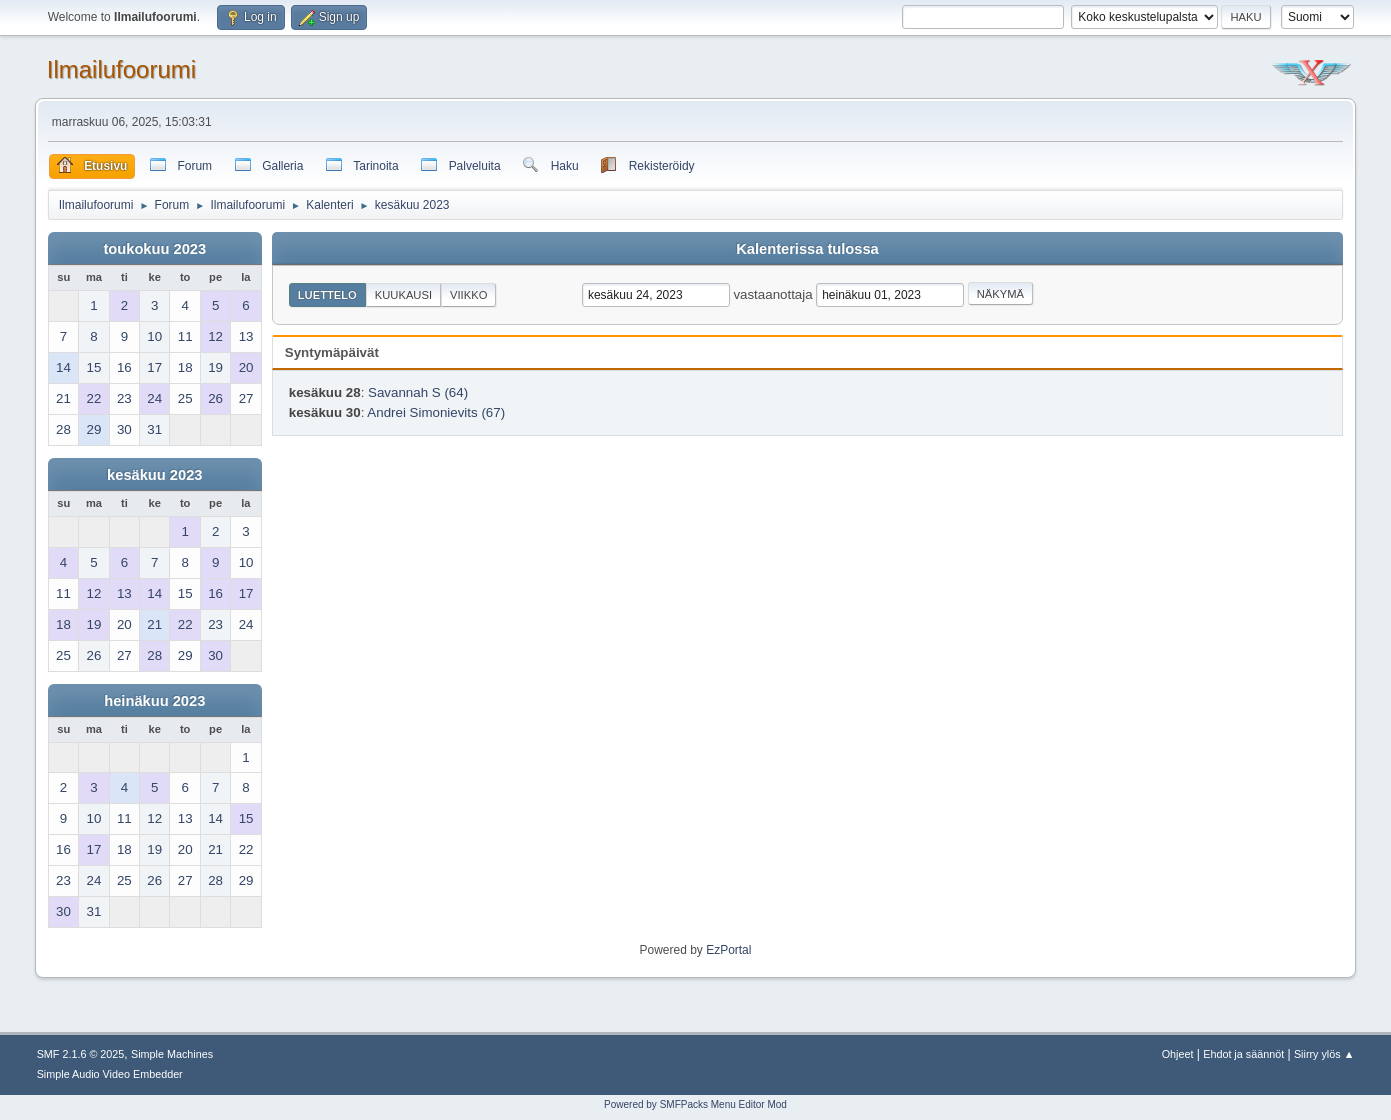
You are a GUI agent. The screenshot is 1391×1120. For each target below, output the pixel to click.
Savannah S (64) (418, 392)
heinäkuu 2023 (154, 701)
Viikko (468, 295)
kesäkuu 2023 (154, 475)
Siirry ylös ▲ (1324, 1054)
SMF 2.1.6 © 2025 (81, 1054)
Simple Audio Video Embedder (110, 1074)
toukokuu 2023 (154, 249)
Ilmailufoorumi (121, 69)
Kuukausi (403, 295)
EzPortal (728, 950)
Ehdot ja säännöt (1243, 1054)
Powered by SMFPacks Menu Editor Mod (695, 1104)
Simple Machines (172, 1054)
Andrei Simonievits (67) (436, 412)
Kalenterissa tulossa (807, 249)
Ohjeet (1178, 1054)
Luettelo (327, 295)
